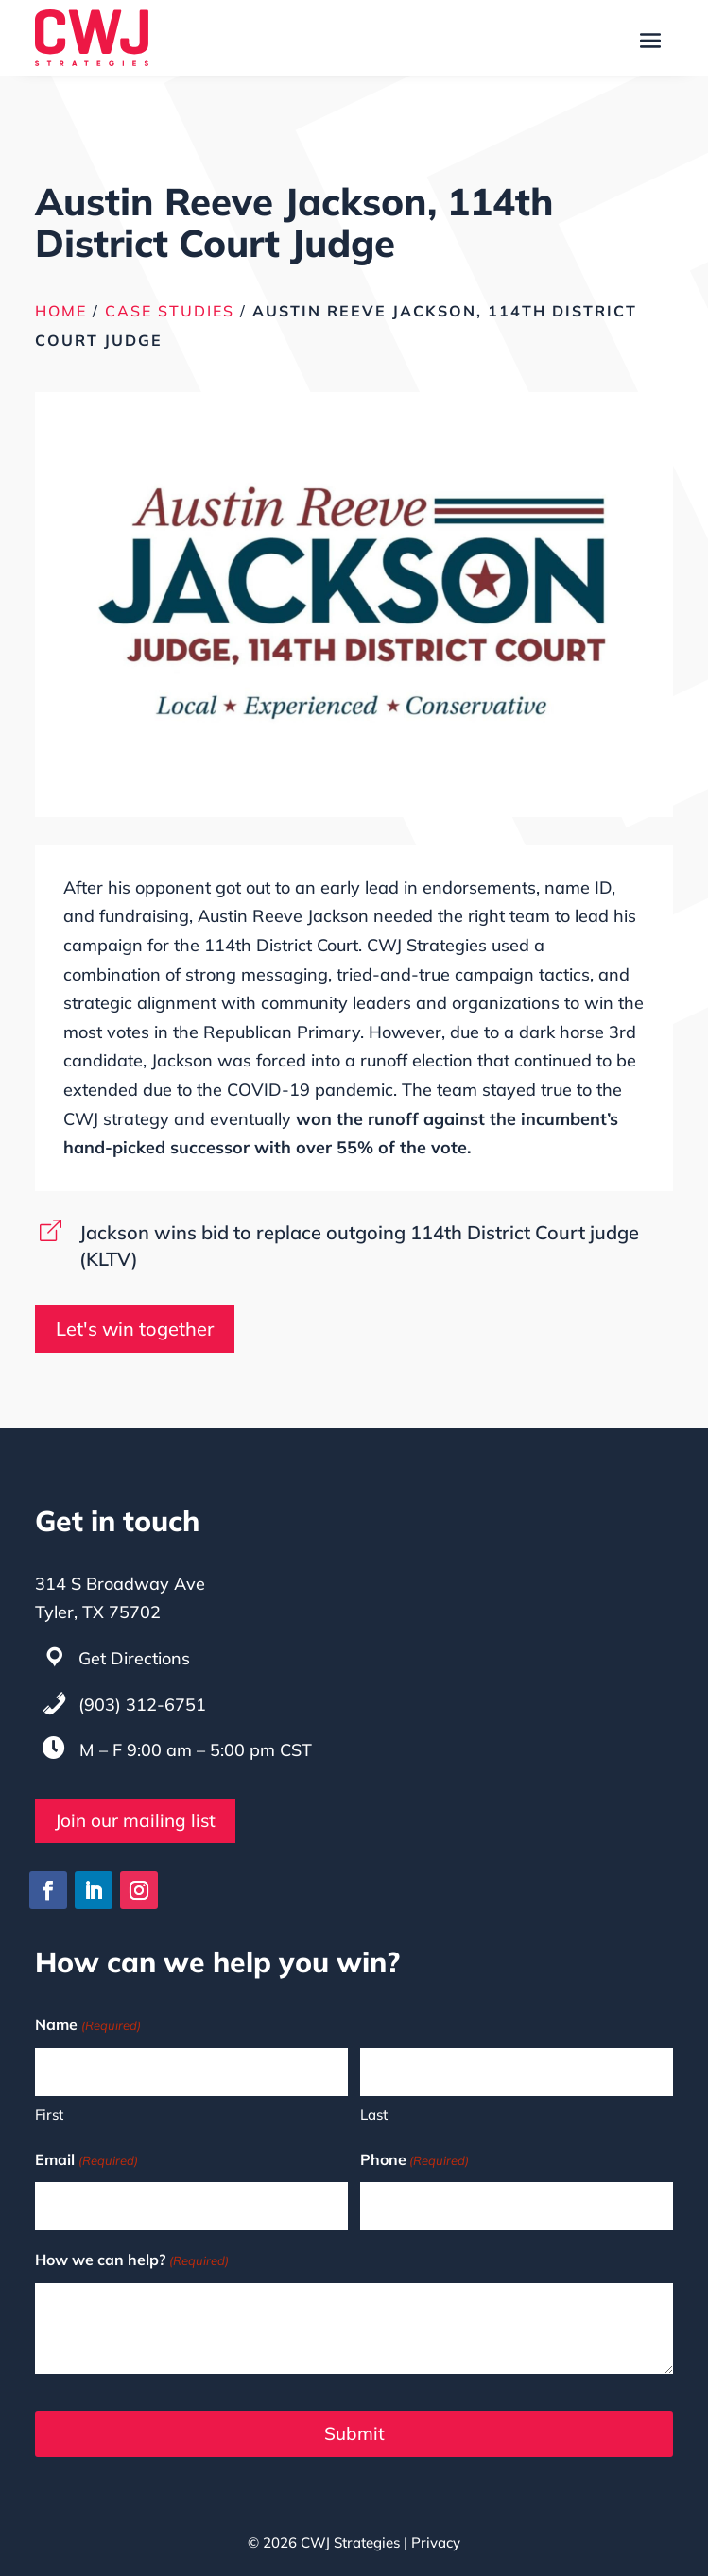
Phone (414, 2160)
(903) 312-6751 (142, 1704)
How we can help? (131, 2261)
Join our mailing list (135, 1820)
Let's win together (135, 1328)
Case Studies (169, 310)
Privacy (435, 2542)
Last (374, 2115)
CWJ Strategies (350, 2542)
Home (61, 310)
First (49, 2115)
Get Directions (134, 1658)
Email (86, 2160)
